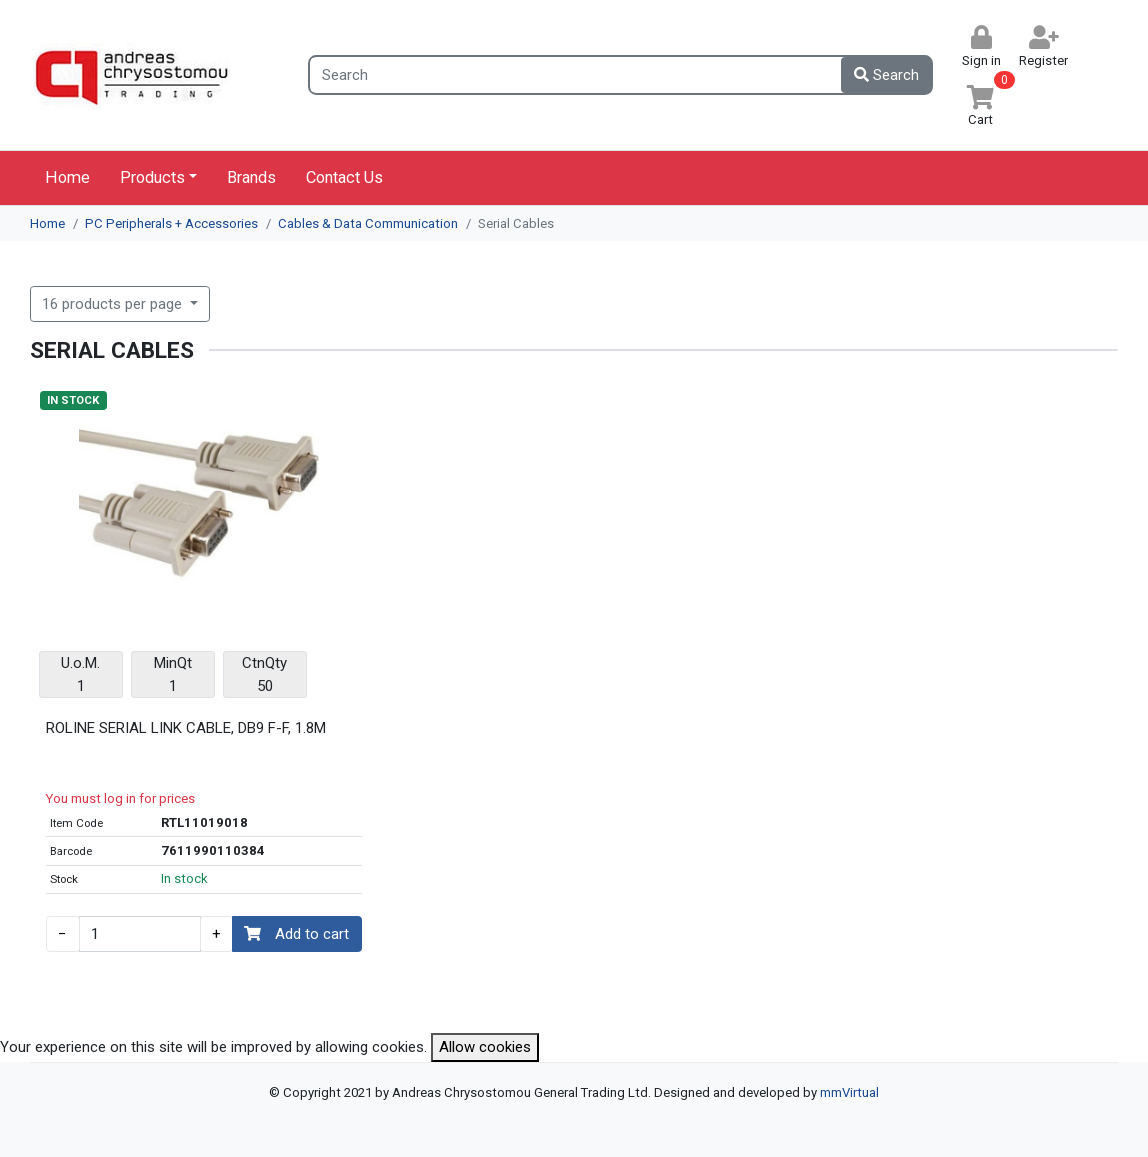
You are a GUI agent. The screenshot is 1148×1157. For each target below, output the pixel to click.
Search (886, 75)
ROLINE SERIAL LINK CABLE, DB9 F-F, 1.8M (186, 728)
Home (67, 177)
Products (152, 177)
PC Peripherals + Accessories (171, 223)
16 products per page (114, 304)
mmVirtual (849, 1092)
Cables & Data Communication (368, 223)
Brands (251, 177)
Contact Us (344, 177)
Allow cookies (485, 1047)
